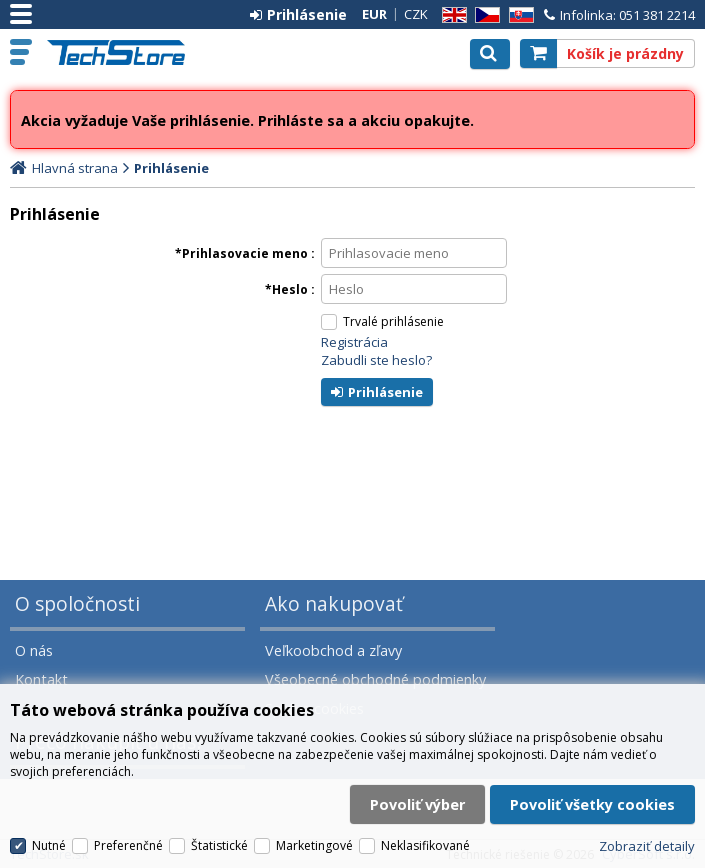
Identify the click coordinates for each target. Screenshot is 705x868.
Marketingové (314, 848)
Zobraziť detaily (647, 848)
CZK (416, 14)
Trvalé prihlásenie (393, 321)
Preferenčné (128, 848)
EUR (374, 14)
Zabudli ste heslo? (376, 360)
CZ (484, 15)
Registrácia (354, 342)
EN (451, 15)
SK (518, 15)
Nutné (49, 848)
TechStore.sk (124, 52)
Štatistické (219, 848)
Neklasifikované (425, 848)
